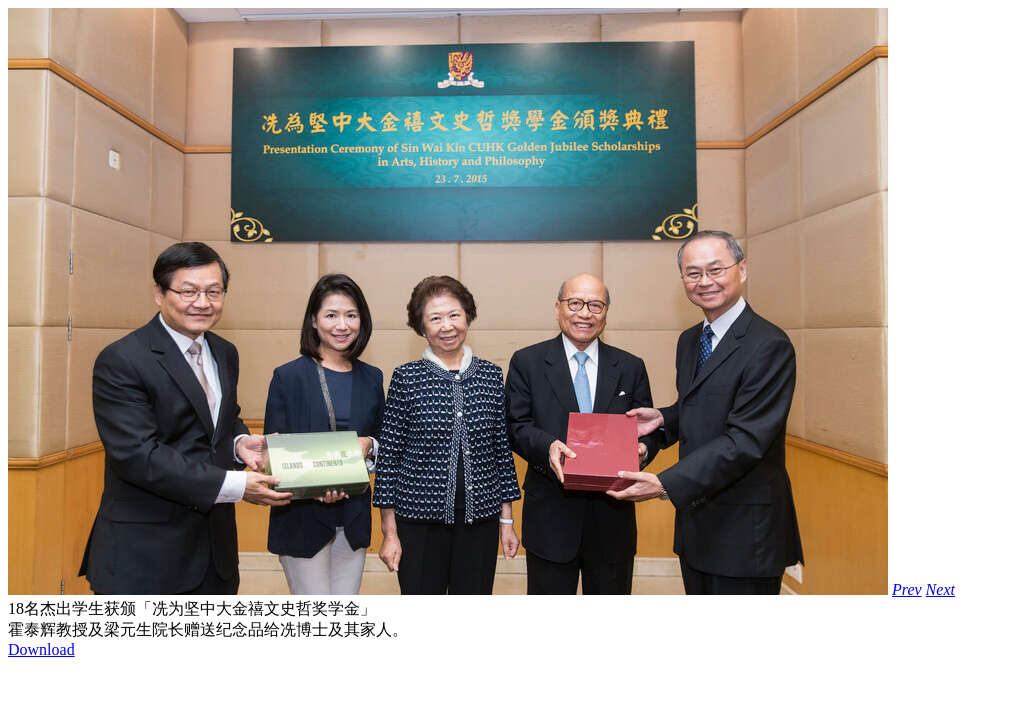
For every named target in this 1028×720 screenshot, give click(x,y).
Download (41, 649)
